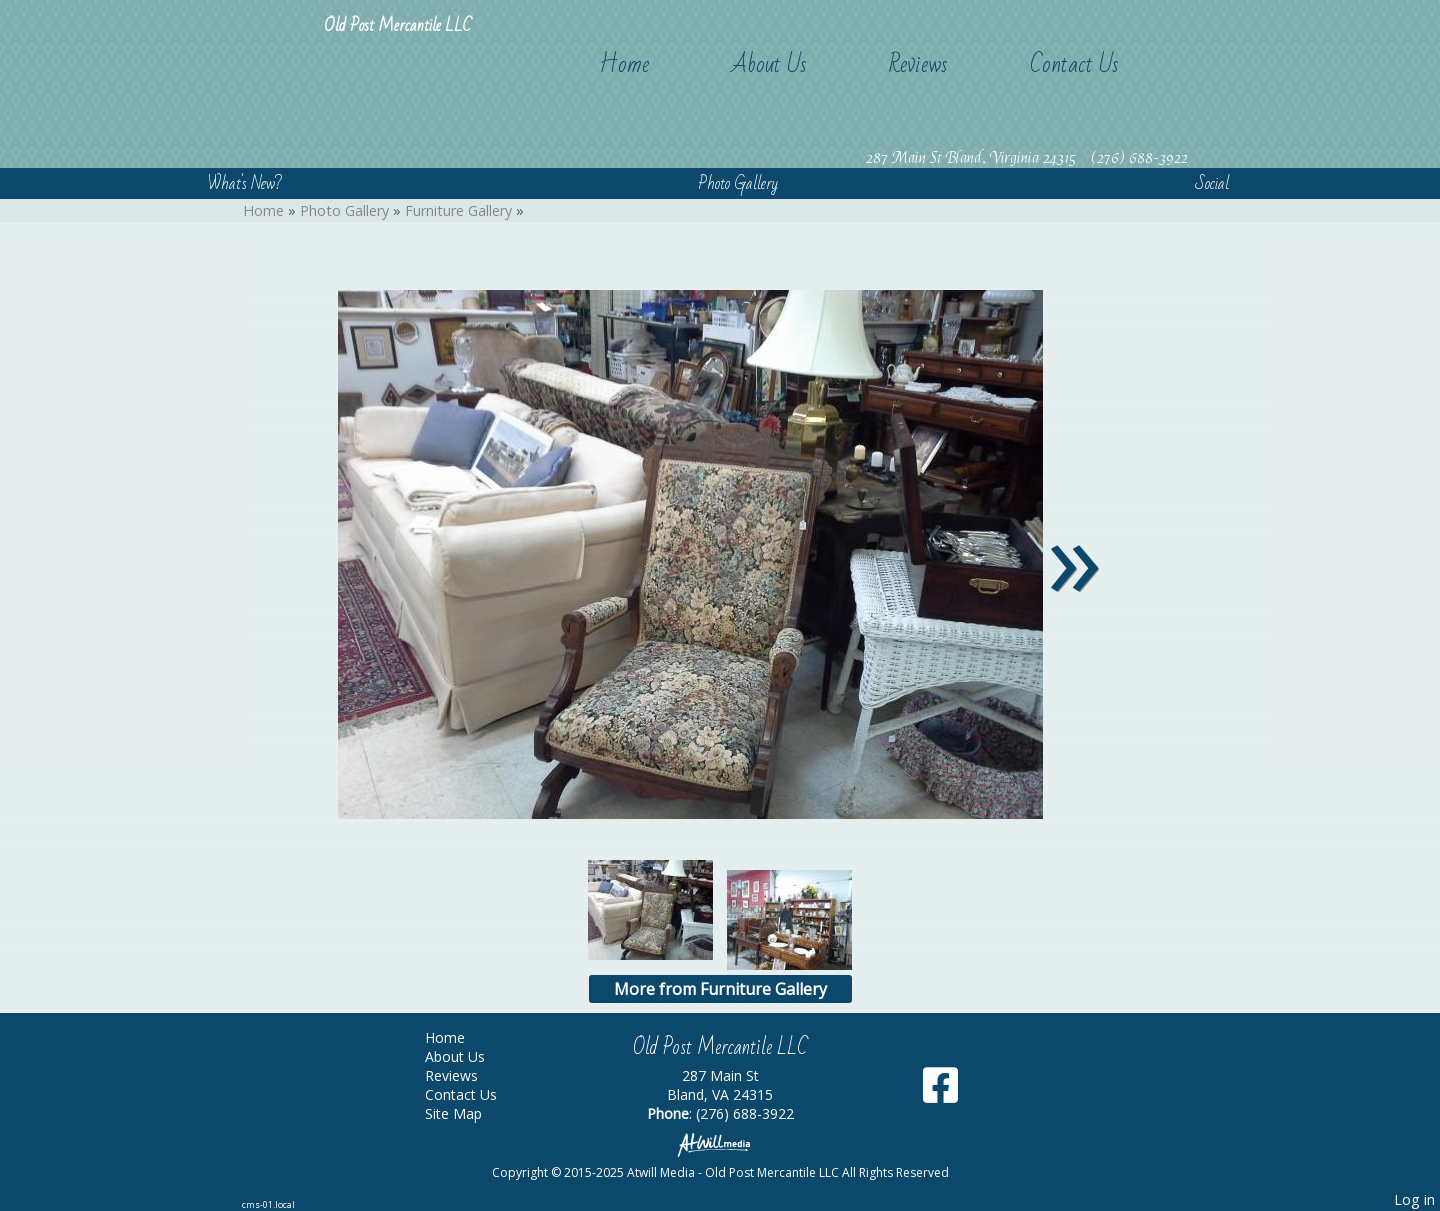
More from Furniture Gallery (720, 989)
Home (624, 64)
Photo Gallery (738, 183)
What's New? (245, 183)
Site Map (468, 1113)
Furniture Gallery (458, 210)
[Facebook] (940, 1092)
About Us (769, 64)
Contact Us (1074, 64)
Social (1212, 183)
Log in (1414, 1199)
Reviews (918, 64)
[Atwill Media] (720, 1143)
